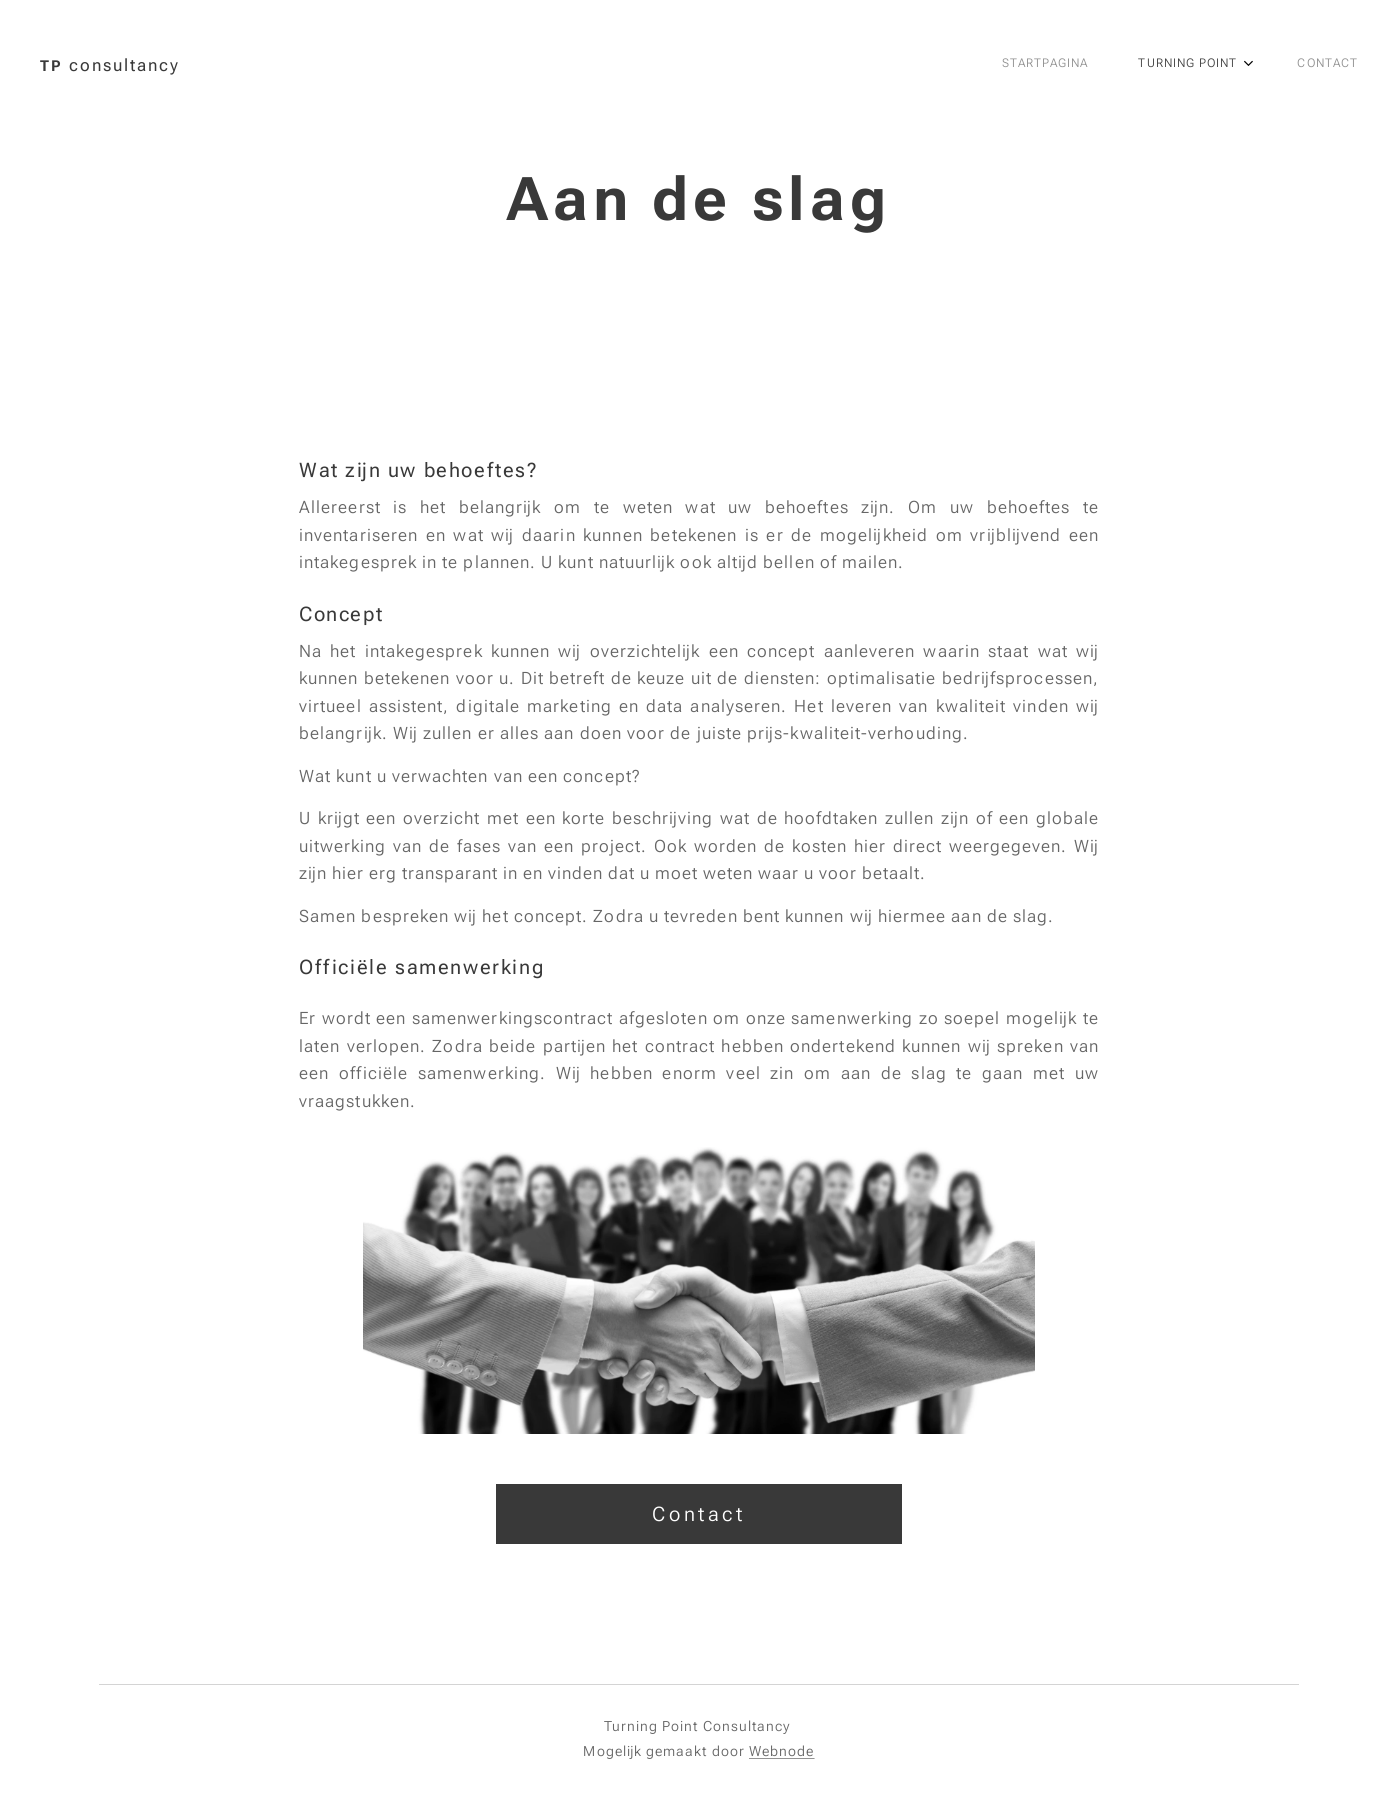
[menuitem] (1231, 65)
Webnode (782, 1751)
